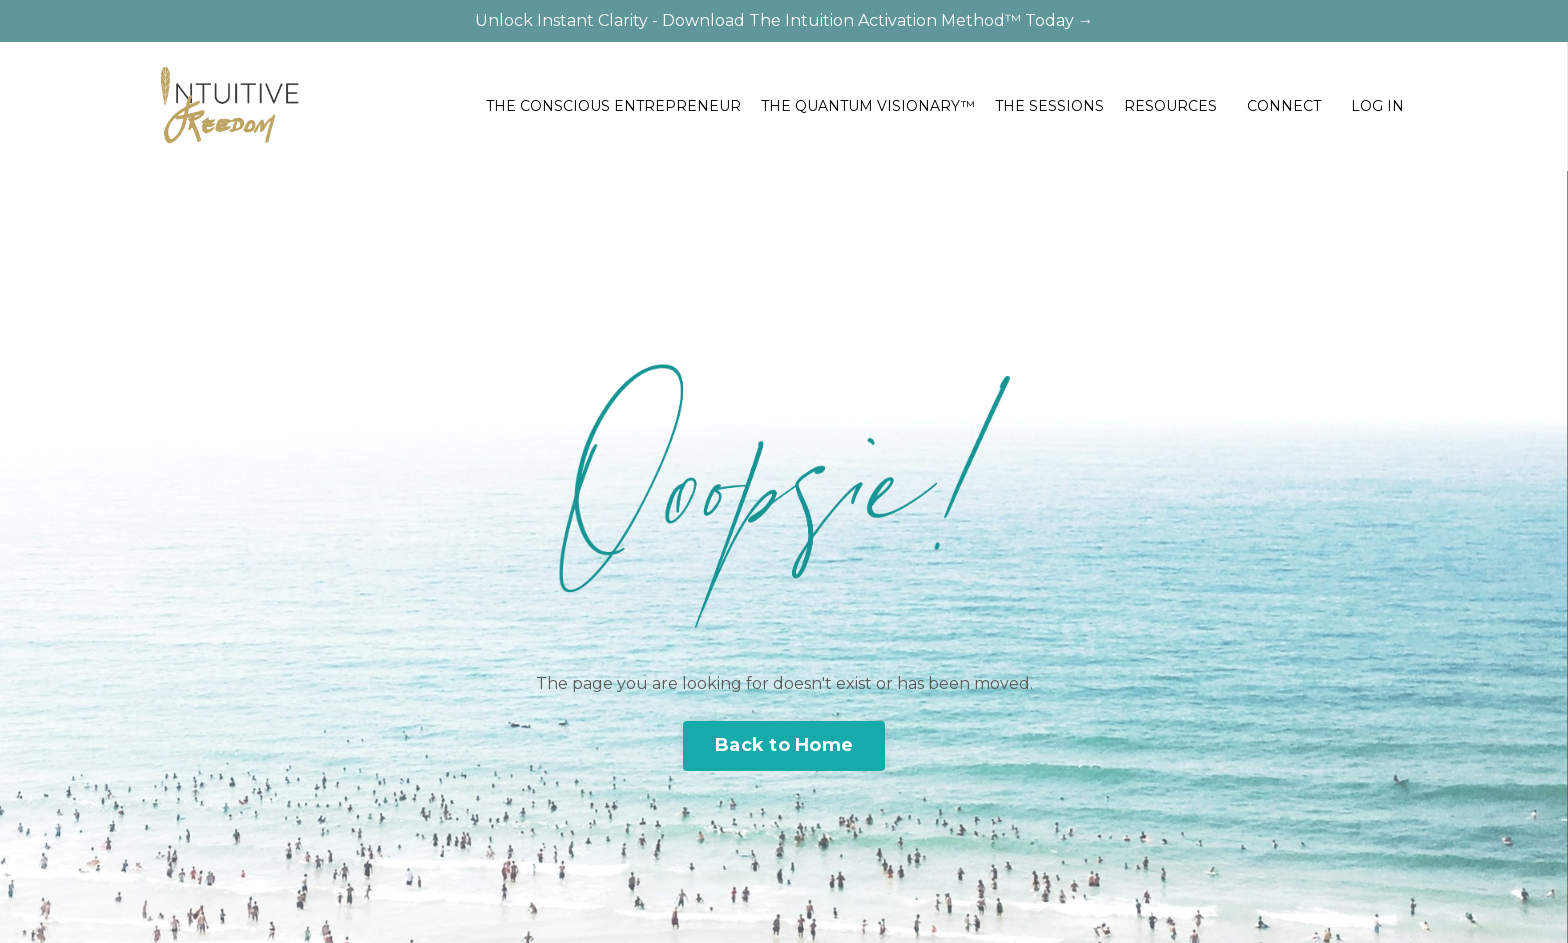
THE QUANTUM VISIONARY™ (868, 106)
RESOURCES (1170, 106)
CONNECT (1284, 106)
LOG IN (1377, 106)
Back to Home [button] (784, 745)
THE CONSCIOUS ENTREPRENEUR (613, 106)
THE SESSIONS (1049, 106)
